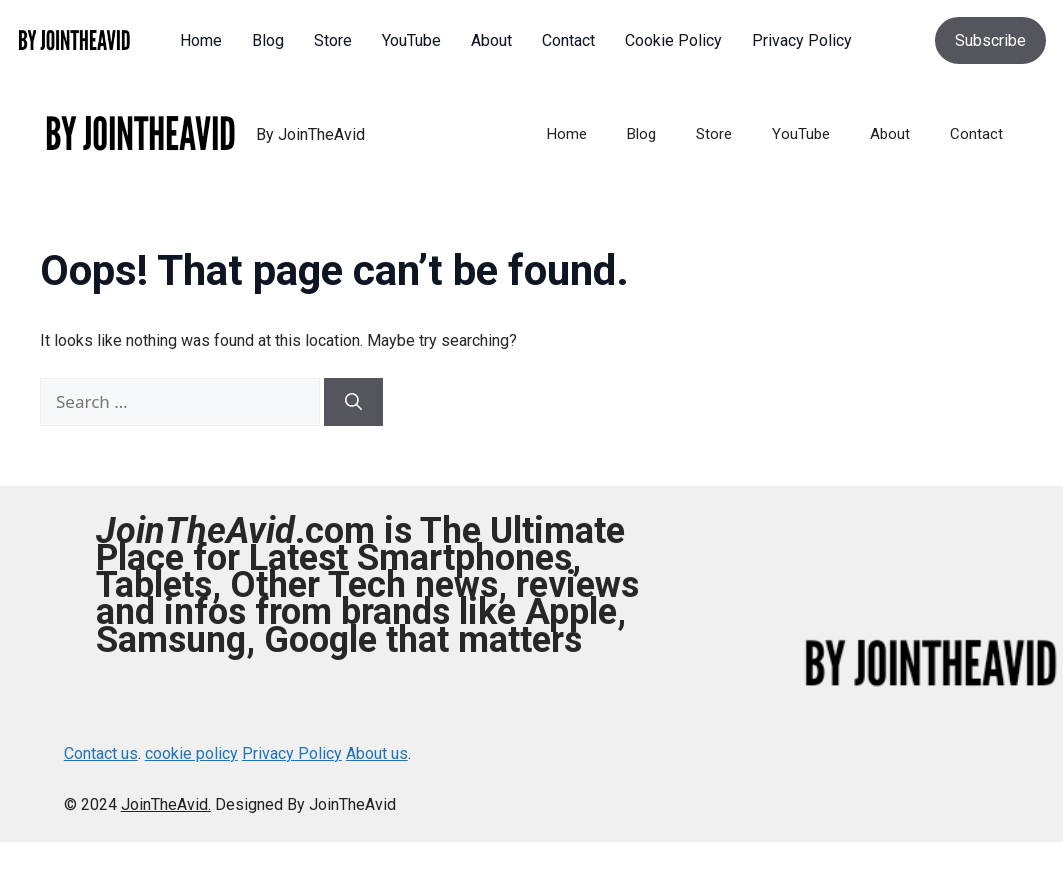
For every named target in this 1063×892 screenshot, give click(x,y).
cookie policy (191, 753)
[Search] (353, 402)
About (890, 134)
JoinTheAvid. (166, 804)
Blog (641, 134)
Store (714, 134)
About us (377, 753)
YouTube (801, 134)
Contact (976, 134)
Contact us (101, 753)
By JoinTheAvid (310, 134)
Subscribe (990, 40)
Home (567, 134)
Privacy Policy (292, 753)
